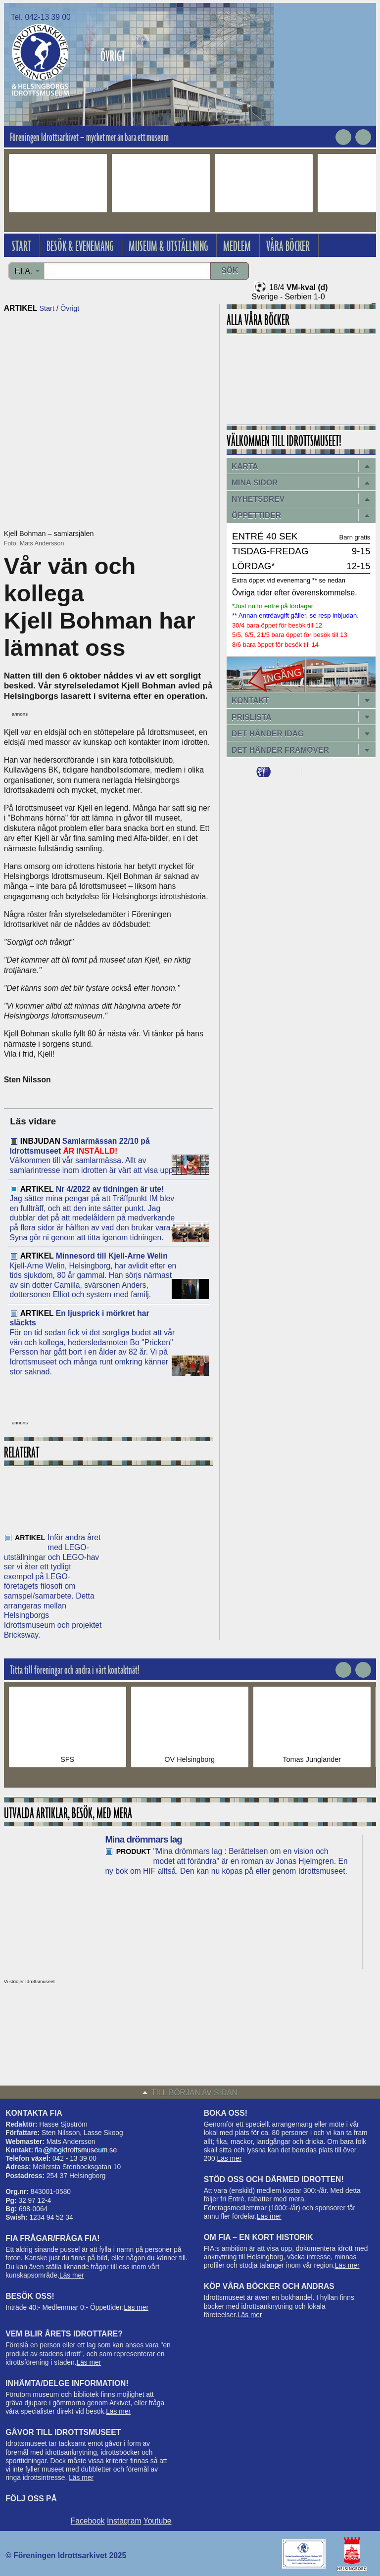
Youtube (157, 2521)
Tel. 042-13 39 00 (41, 17)
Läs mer (71, 2275)
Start (47, 308)
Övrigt (69, 308)
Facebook (88, 2521)
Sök (229, 270)
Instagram (124, 2521)
